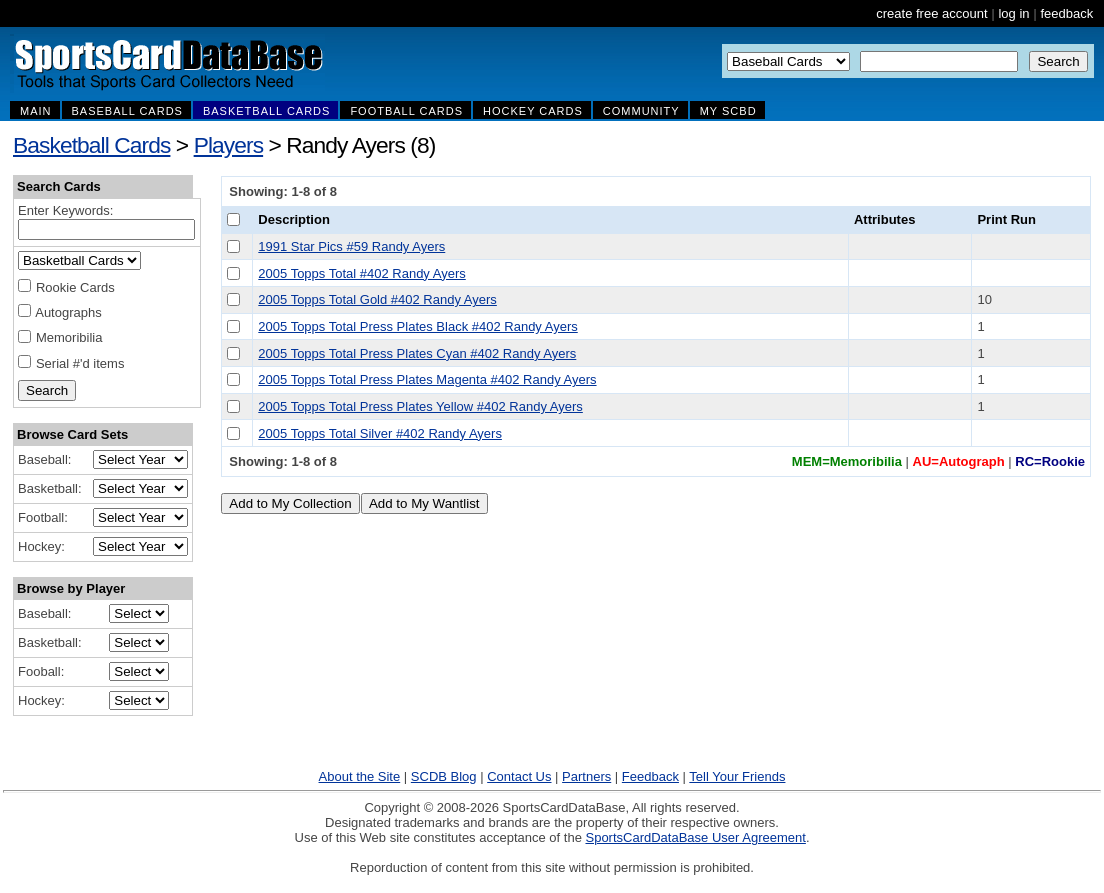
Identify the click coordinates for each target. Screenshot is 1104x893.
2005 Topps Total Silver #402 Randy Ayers (380, 433)
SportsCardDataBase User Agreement (695, 837)
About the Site (360, 776)
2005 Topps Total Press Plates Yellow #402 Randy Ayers (420, 406)
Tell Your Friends (737, 776)
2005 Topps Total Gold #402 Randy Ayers (377, 299)
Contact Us (519, 776)
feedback (1066, 13)
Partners (586, 776)
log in (1013, 13)
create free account (931, 13)
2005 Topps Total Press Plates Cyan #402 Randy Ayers (417, 353)
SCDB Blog (444, 776)
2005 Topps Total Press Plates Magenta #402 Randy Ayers (427, 379)
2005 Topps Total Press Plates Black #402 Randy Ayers (417, 326)
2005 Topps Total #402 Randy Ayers (361, 273)
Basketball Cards (91, 145)
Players (229, 145)
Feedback (650, 776)
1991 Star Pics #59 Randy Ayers (351, 246)
